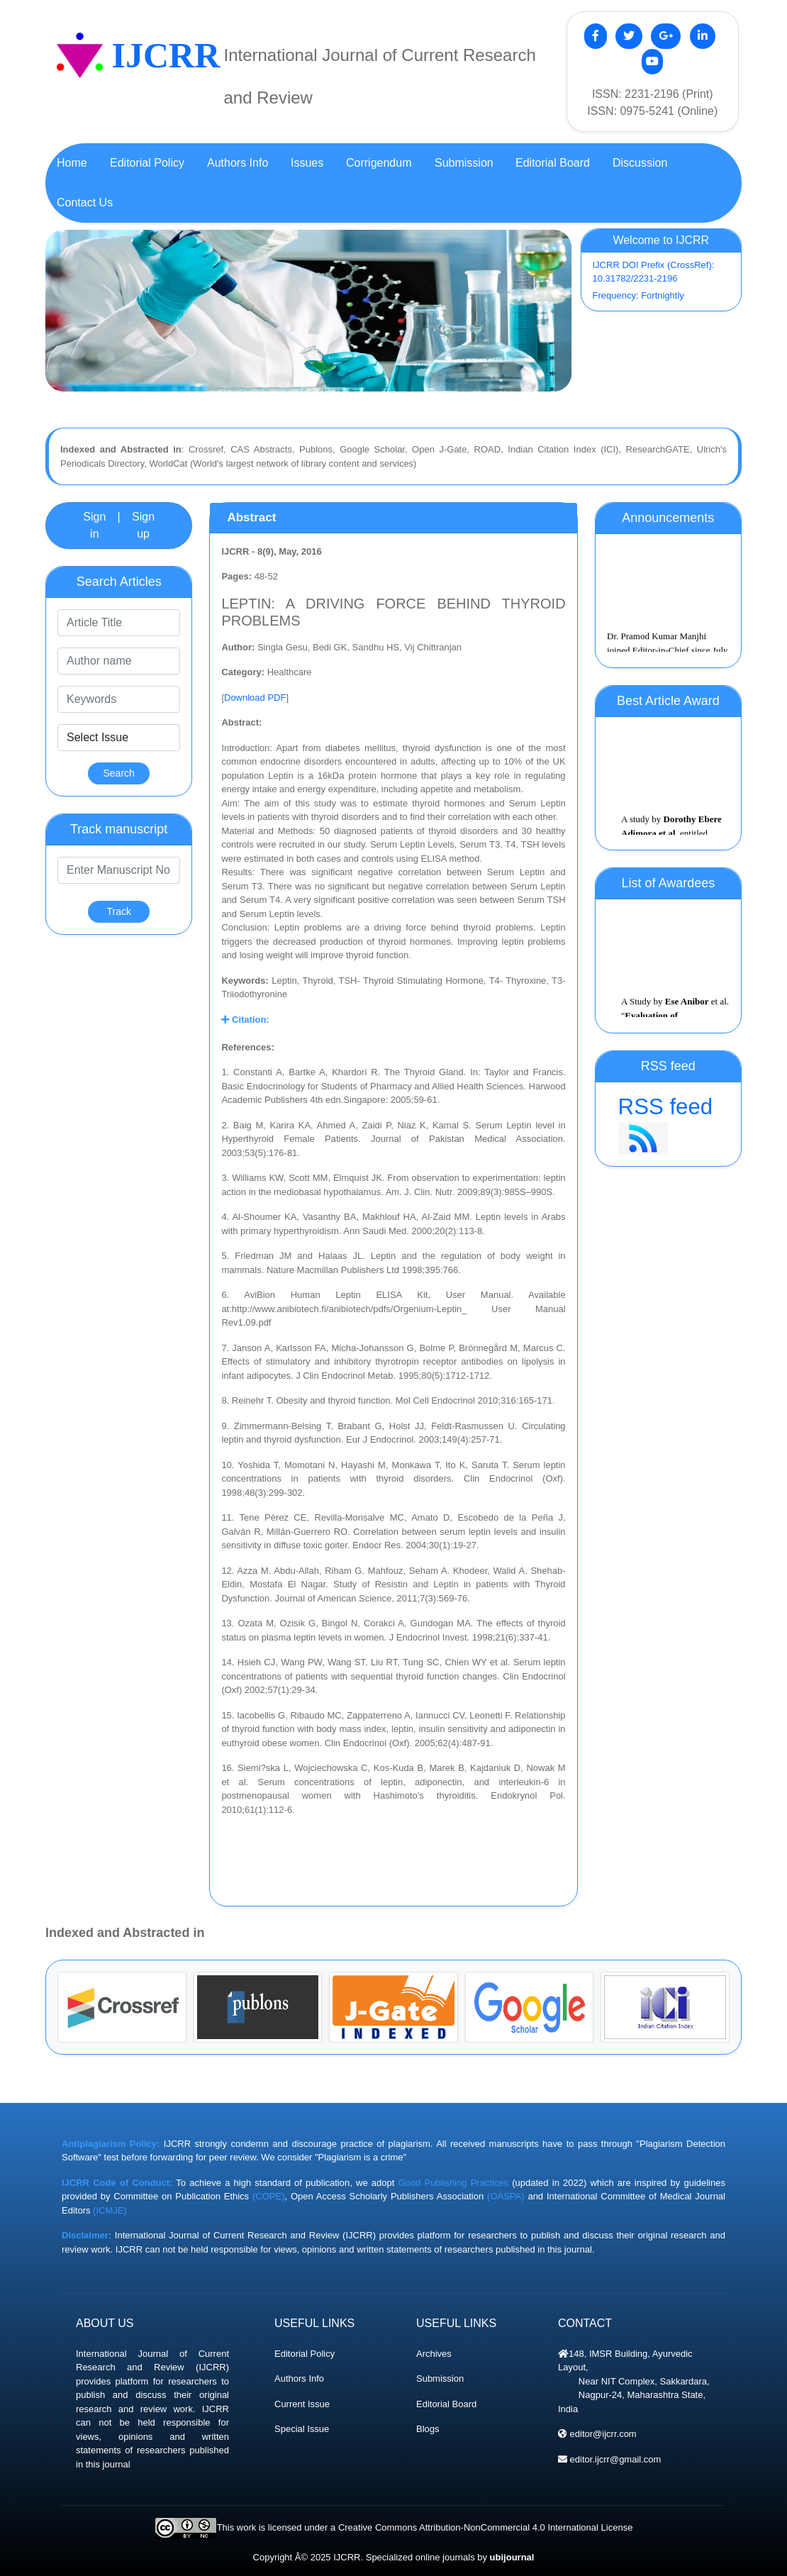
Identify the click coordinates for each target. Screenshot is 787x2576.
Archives (434, 2353)
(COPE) (268, 2196)
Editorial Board (446, 2404)
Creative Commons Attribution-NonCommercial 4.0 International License (485, 2527)
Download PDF (255, 697)
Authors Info (299, 2378)
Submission (440, 2378)
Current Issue (302, 2404)
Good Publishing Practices (453, 2182)
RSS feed (668, 1124)
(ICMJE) (110, 2210)
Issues (307, 163)
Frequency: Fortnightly (638, 295)
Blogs (428, 2429)
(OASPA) (506, 2196)
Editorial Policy (304, 2353)
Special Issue (301, 2429)
